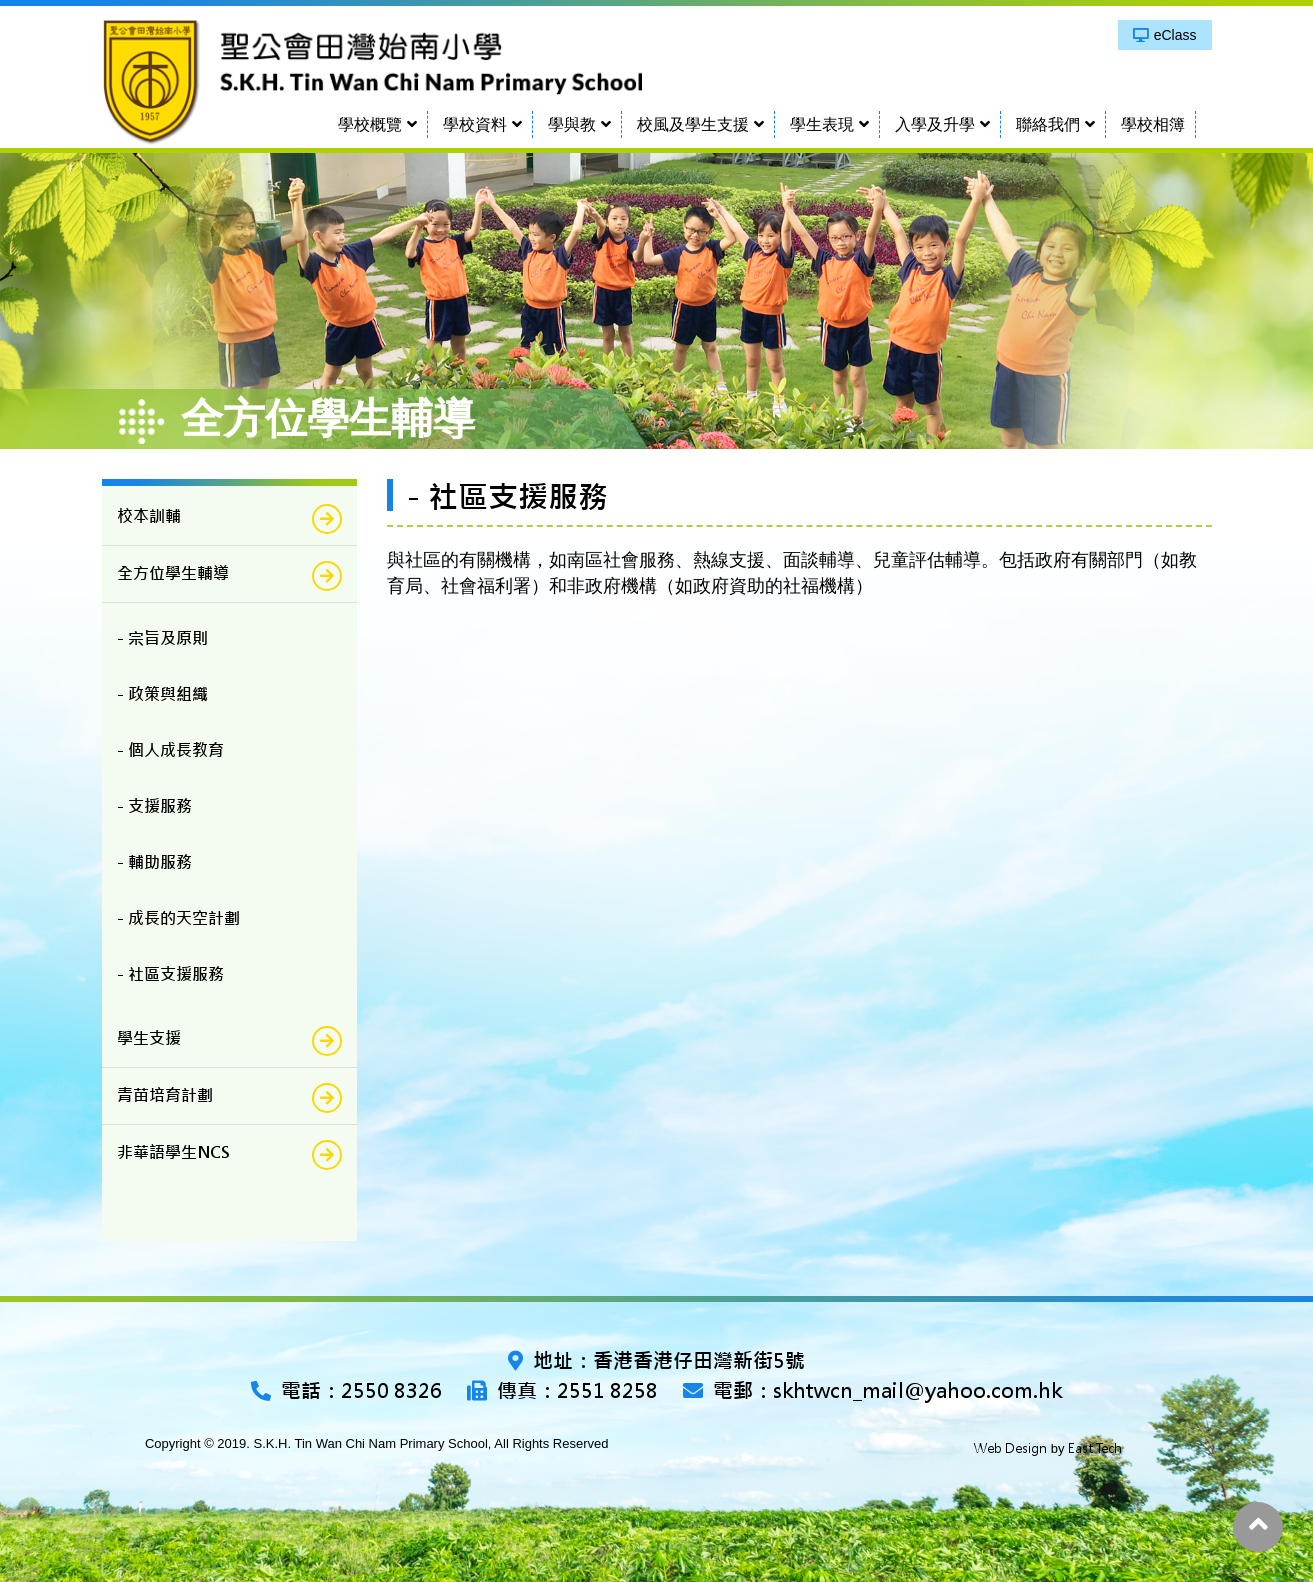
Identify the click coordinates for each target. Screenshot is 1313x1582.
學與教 (572, 124)
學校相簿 (1153, 124)
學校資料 (475, 124)
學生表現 (822, 124)
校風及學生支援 (693, 124)
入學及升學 (935, 124)
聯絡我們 (1048, 124)
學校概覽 (370, 124)
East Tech (1095, 1448)
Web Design (1010, 1448)
